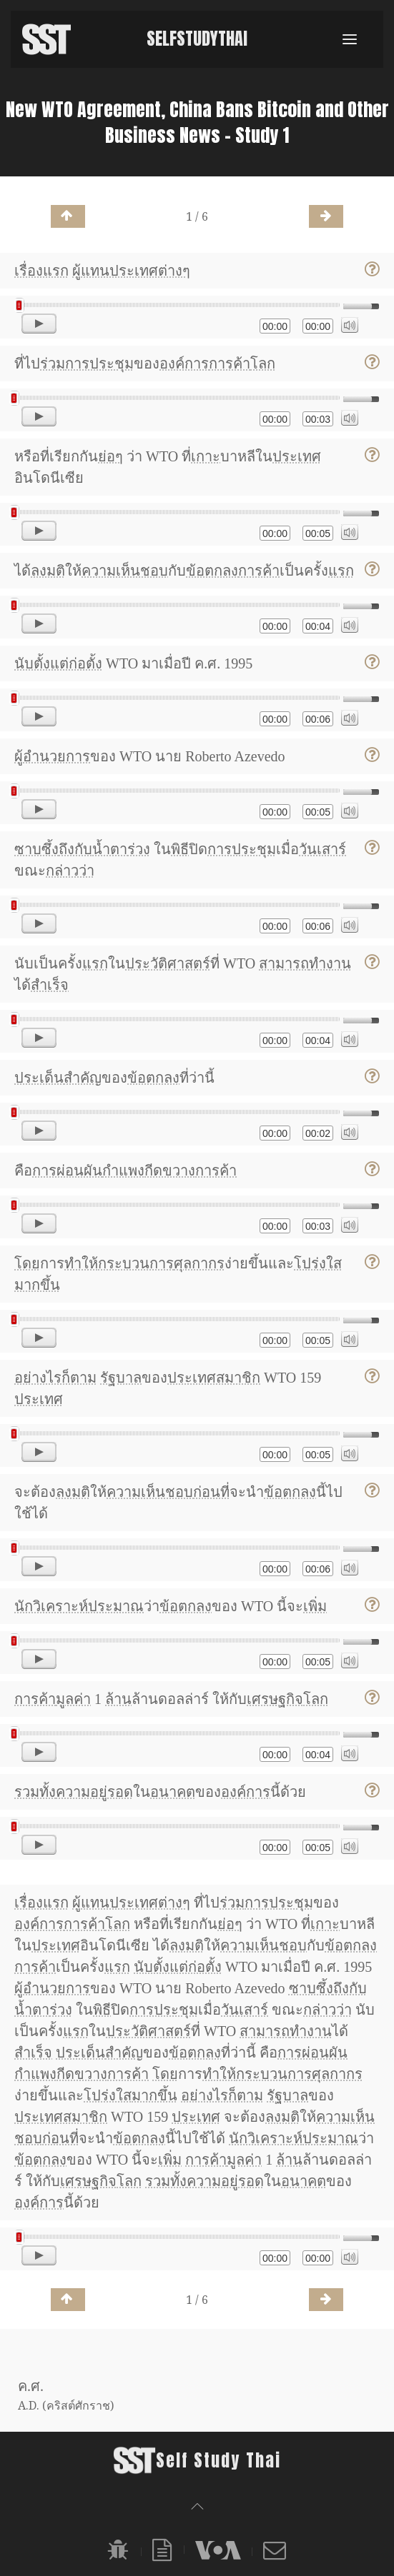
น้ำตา (109, 849)
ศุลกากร (199, 1263)
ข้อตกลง (212, 570)
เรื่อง (28, 271)
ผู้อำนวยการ (52, 756)
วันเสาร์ (322, 849)
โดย (27, 1263)
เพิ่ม (315, 1606)
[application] (197, 317)
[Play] (38, 324)
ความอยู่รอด (94, 1792)
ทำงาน (330, 963)
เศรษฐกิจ (275, 1699)
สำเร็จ (50, 985)
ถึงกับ (75, 849)
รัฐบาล (121, 1377)
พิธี (180, 849)
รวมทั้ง (35, 1792)
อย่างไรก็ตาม (55, 1377)
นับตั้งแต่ (41, 663)
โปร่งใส (318, 1263)
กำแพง (123, 1170)
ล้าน (118, 1699)
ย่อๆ (110, 456)
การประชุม (99, 363)
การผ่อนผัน (67, 1170)
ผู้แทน (90, 271)
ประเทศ (133, 271)
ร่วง (138, 849)
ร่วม (52, 363)
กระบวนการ (136, 1263)
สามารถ (284, 963)
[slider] (177, 305)
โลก (262, 363)
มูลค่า (73, 1699)
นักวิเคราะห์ (51, 1606)
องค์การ (184, 363)
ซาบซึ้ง (36, 849)
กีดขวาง (169, 1170)
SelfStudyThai (197, 38)
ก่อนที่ (211, 1492)
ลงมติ (48, 570)
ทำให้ (81, 1263)
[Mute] (349, 325)
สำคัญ (83, 1078)
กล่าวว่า (70, 870)
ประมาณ (116, 1606)
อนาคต (172, 1792)
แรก (56, 271)
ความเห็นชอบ (125, 570)
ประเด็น (39, 1078)
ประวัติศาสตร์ (167, 963)
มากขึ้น (37, 1285)
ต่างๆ (174, 271)
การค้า (229, 363)
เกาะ (205, 456)
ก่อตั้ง (85, 663)
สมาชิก (238, 1377)
